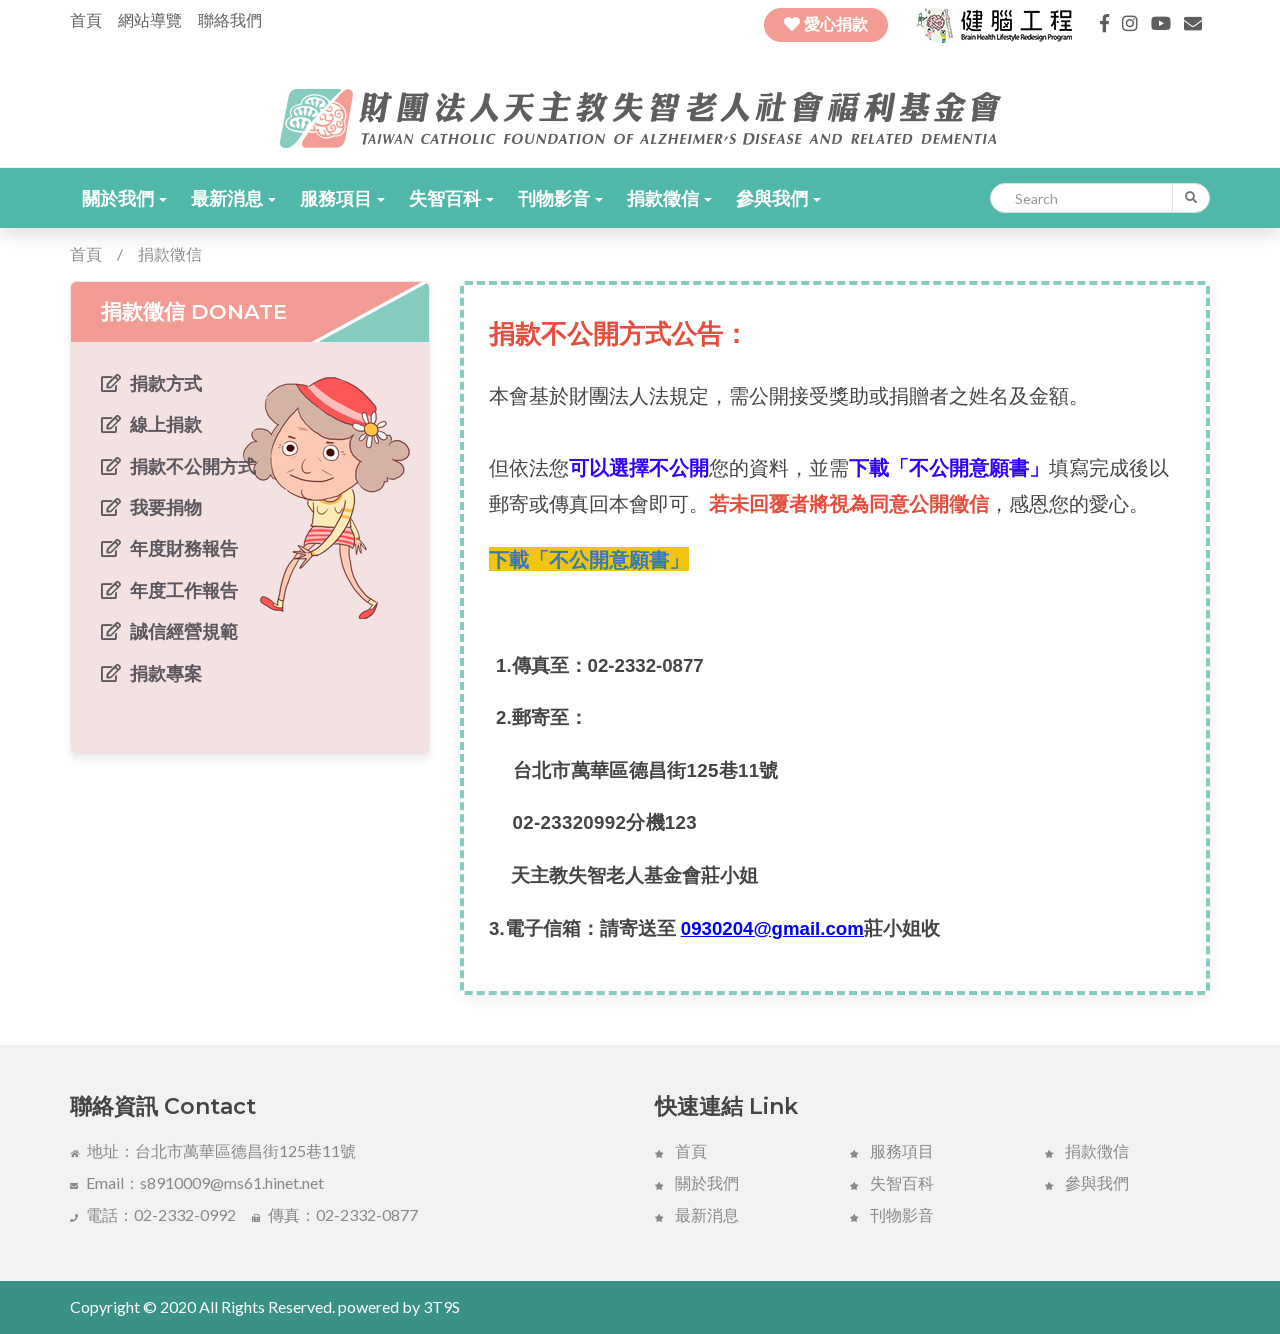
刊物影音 (560, 198)
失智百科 (451, 198)
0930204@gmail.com (772, 928)
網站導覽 (150, 19)
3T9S (441, 1306)
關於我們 (124, 198)
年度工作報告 (169, 590)
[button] (124, 198)
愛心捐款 (826, 24)
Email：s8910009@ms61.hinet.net (197, 1182)
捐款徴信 (1087, 1150)
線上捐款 (151, 424)
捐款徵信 (669, 198)
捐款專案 (151, 673)
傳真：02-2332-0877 (335, 1214)
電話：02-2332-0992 (153, 1214)
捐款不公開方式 (178, 466)
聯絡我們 (230, 19)
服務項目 (342, 198)
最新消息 (233, 198)
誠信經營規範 (169, 631)
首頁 (86, 19)
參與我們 (778, 198)
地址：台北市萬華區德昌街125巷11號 (213, 1150)
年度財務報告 (169, 548)
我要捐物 (151, 507)
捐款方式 (151, 383)
